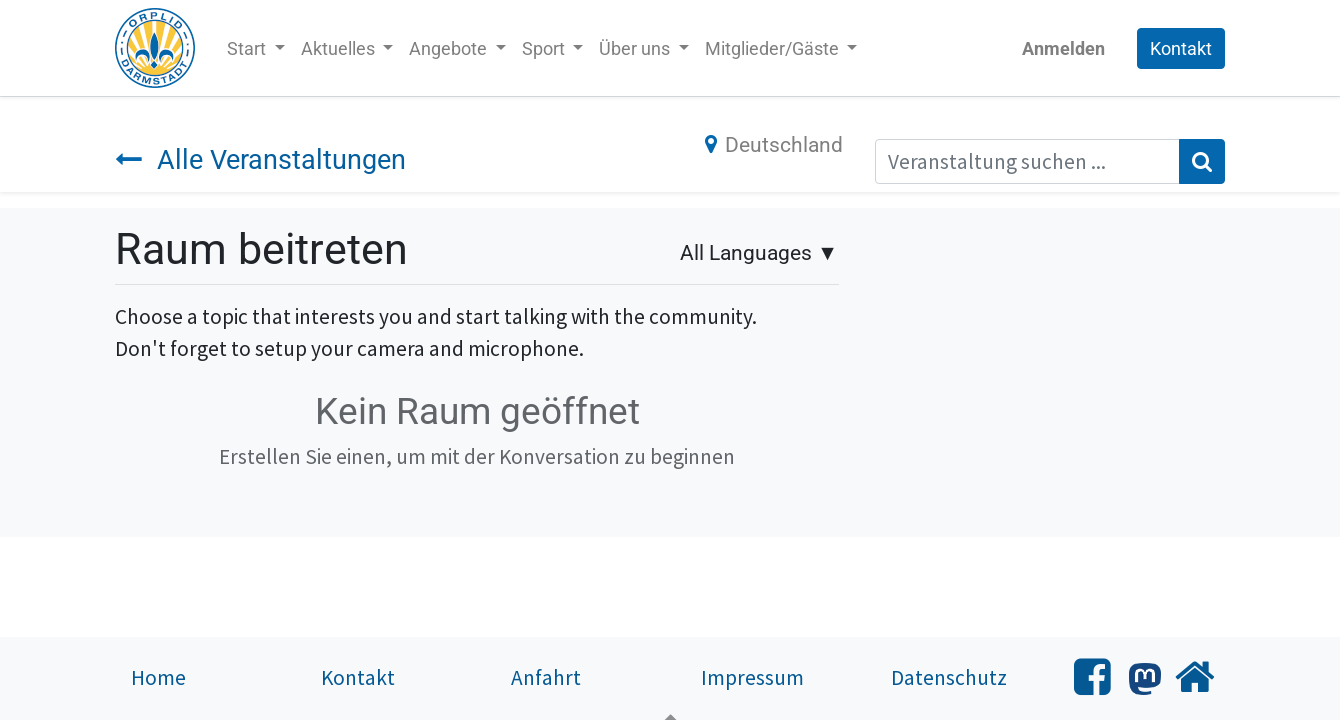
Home (158, 677)
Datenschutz (949, 677)
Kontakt (1181, 48)
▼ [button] (759, 252)
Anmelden (1063, 48)
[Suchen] (1202, 162)
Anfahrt (546, 677)
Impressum (752, 677)
